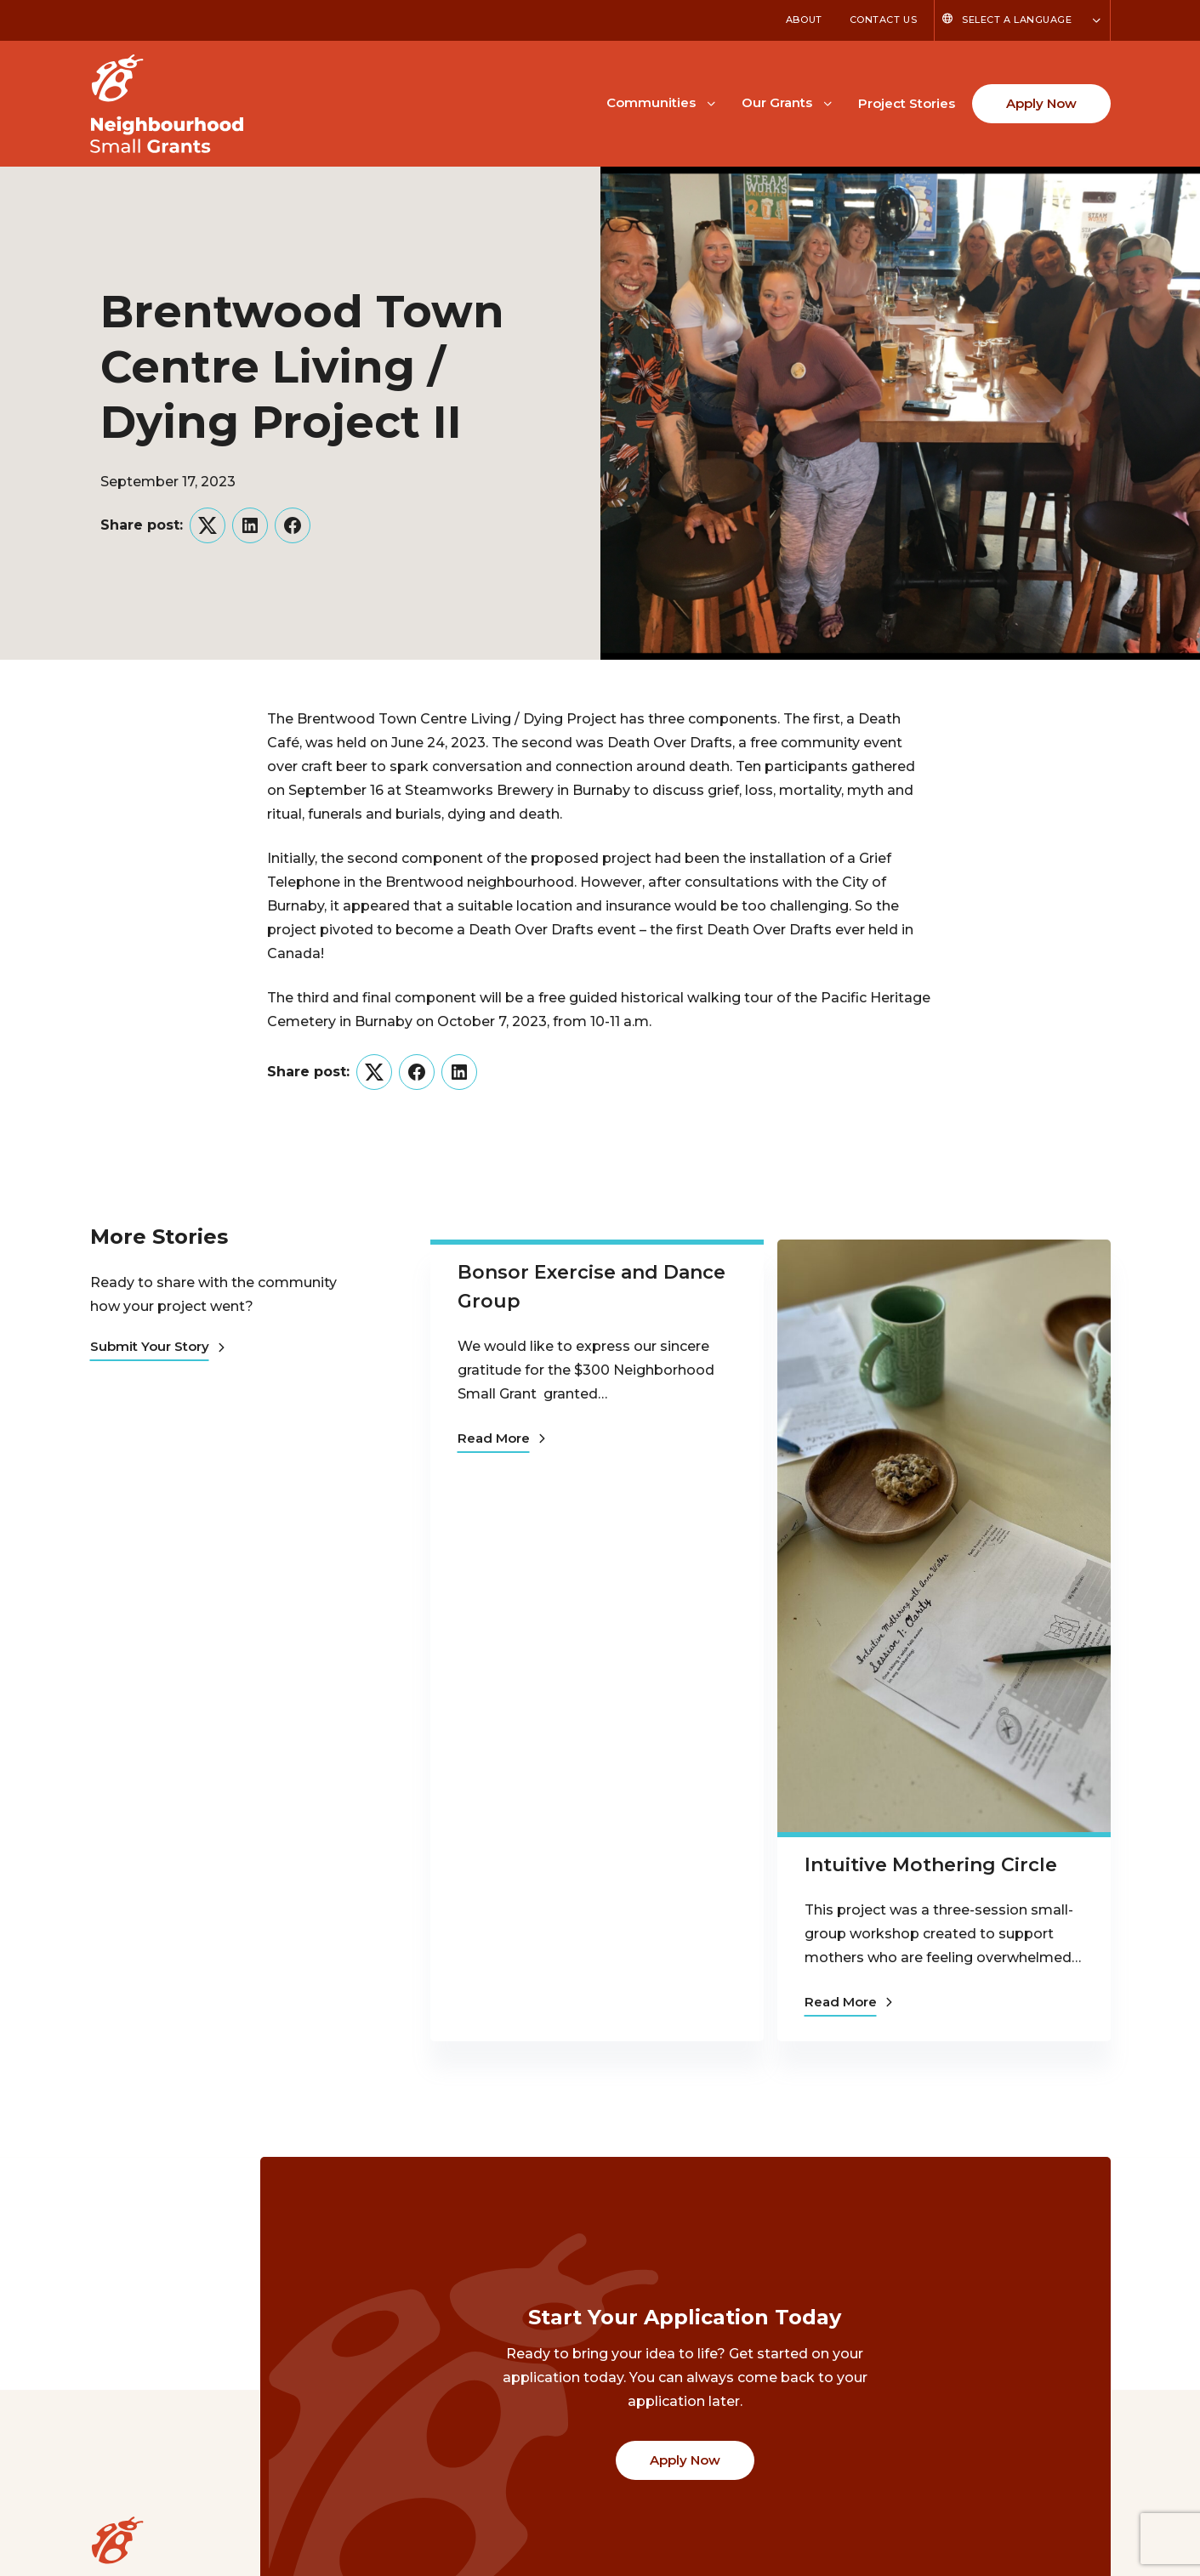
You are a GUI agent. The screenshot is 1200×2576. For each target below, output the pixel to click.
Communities (651, 102)
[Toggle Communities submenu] (711, 102)
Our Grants (777, 102)
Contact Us (884, 20)
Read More (501, 1436)
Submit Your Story (157, 1346)
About (804, 20)
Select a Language (1017, 20)
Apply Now (1041, 103)
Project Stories (906, 103)
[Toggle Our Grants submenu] (827, 102)
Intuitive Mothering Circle (931, 1864)
